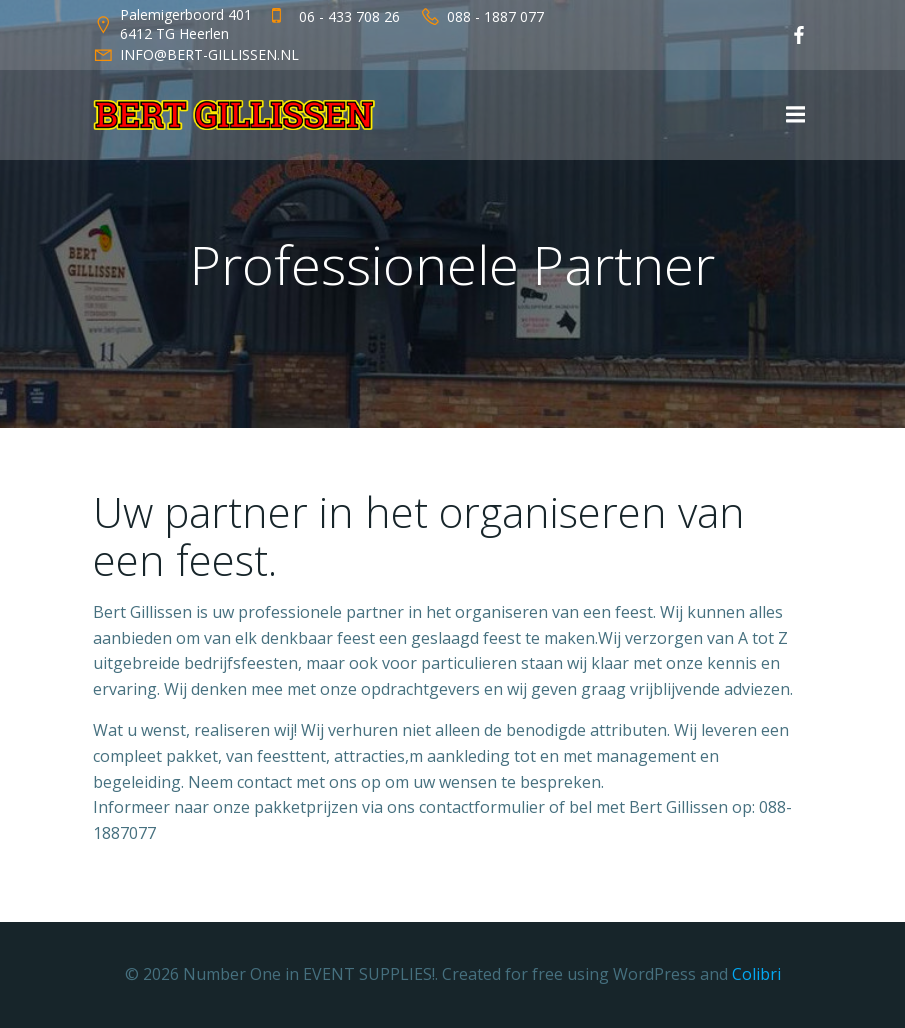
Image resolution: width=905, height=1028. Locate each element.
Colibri (756, 974)
